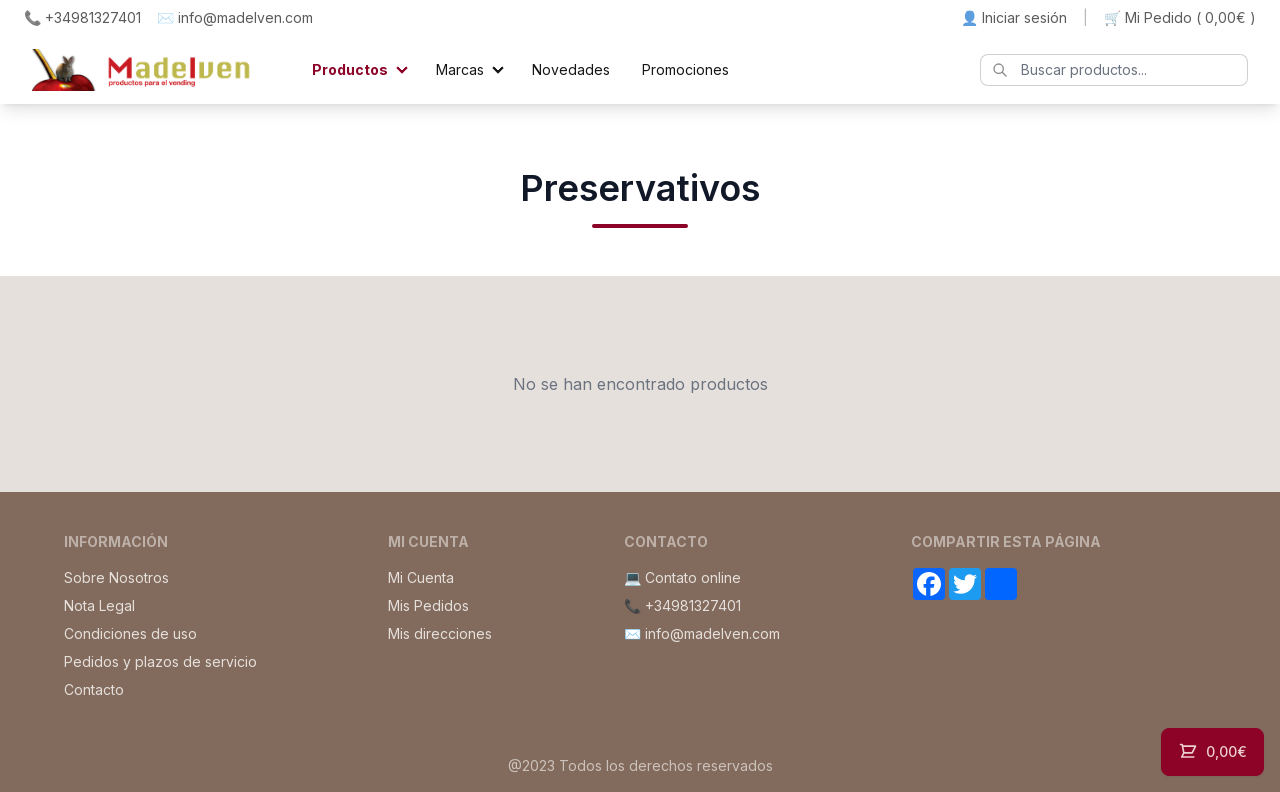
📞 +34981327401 (82, 17)
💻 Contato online (682, 577)
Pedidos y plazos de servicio (160, 661)
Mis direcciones (440, 633)
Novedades (571, 69)
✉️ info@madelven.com (235, 17)
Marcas (460, 69)
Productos (350, 69)
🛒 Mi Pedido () (1180, 18)
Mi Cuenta (421, 577)
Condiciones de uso (130, 633)
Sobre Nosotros (116, 577)
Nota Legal (99, 605)
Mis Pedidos (428, 605)
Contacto (94, 689)
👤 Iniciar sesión (1014, 17)
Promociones (685, 69)
